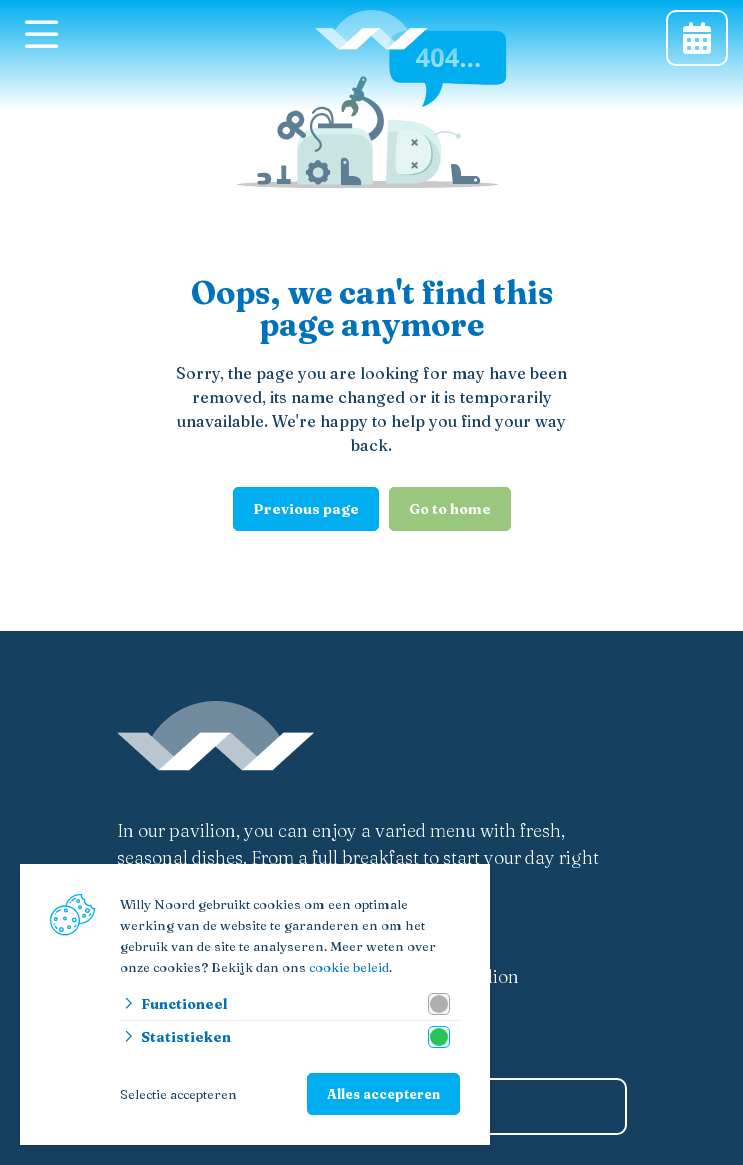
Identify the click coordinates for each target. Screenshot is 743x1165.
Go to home (450, 509)
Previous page (306, 509)
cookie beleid (349, 967)
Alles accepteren (383, 1094)
